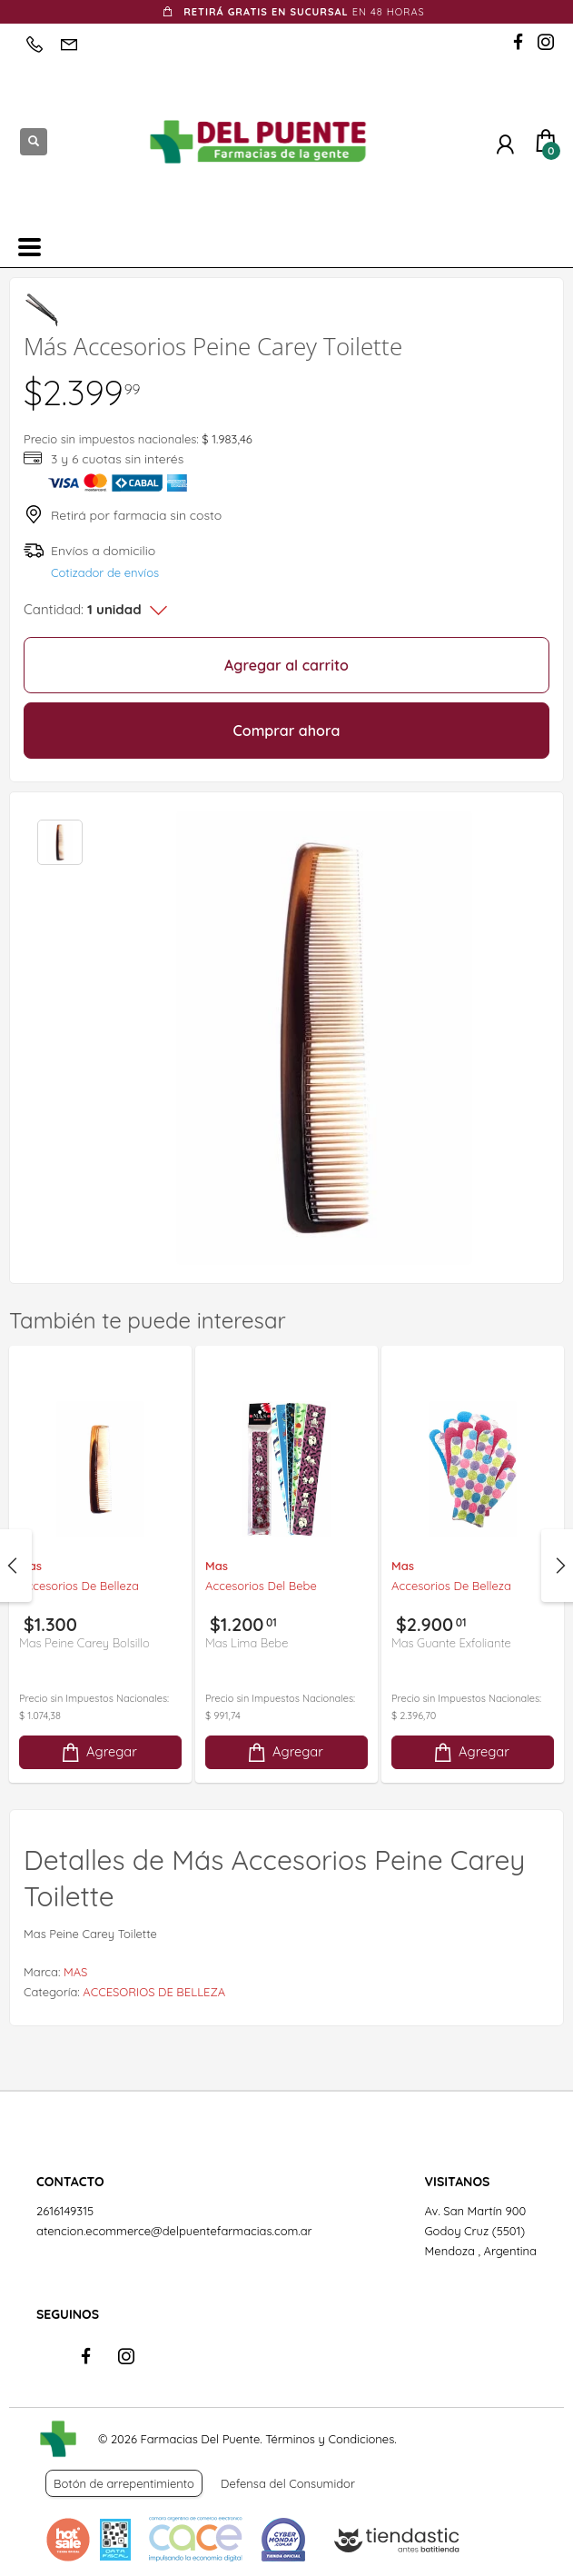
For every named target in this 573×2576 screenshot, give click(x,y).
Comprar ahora (287, 730)
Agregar (98, 1752)
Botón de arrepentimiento (124, 2483)
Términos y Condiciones (329, 2439)
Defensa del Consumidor (288, 2483)
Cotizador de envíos (105, 572)
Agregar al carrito (286, 665)
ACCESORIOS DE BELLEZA (154, 1991)
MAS (75, 1971)
